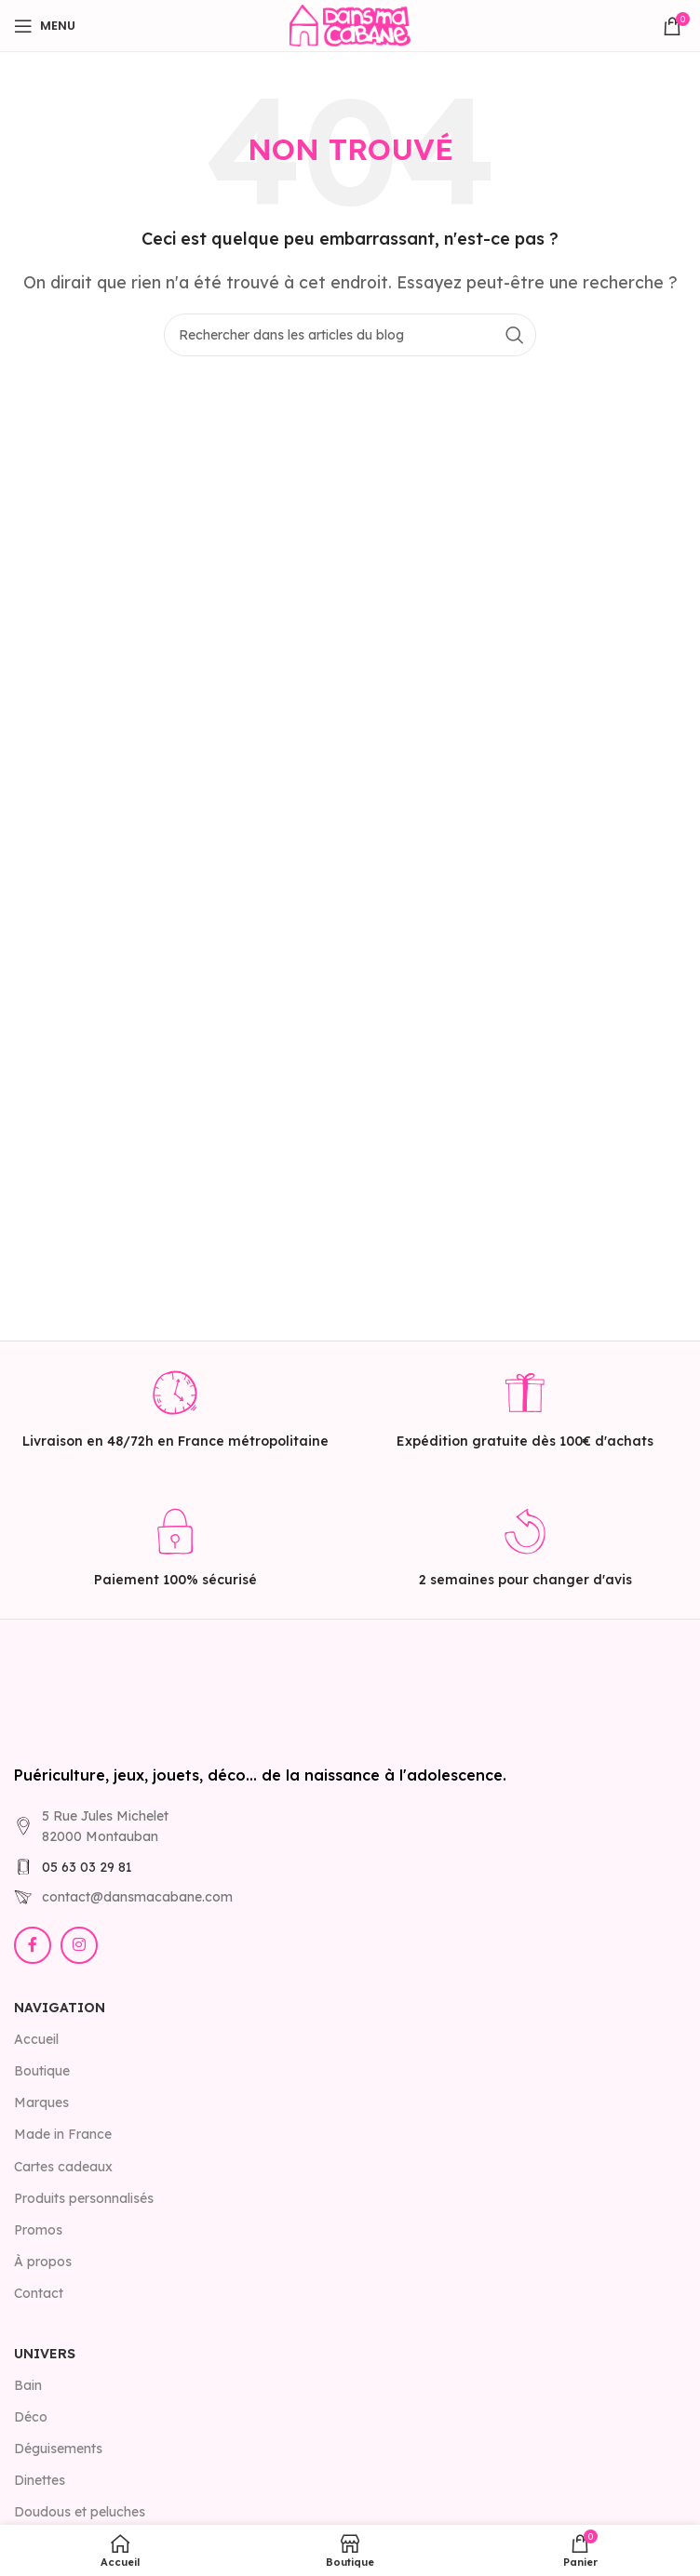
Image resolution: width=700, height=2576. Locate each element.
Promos (38, 2230)
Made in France (63, 2134)
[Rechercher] (350, 335)
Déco (30, 2417)
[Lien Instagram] (79, 1945)
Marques (41, 2102)
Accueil (36, 2039)
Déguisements (58, 2448)
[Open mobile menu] (45, 26)
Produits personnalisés (84, 2198)
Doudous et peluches (79, 2511)
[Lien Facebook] (32, 1945)
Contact (38, 2293)
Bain (28, 2385)
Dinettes (39, 2480)
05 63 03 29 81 (87, 1867)
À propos (43, 2261)
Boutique (42, 2070)
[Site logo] (350, 24)
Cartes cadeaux (63, 2166)
